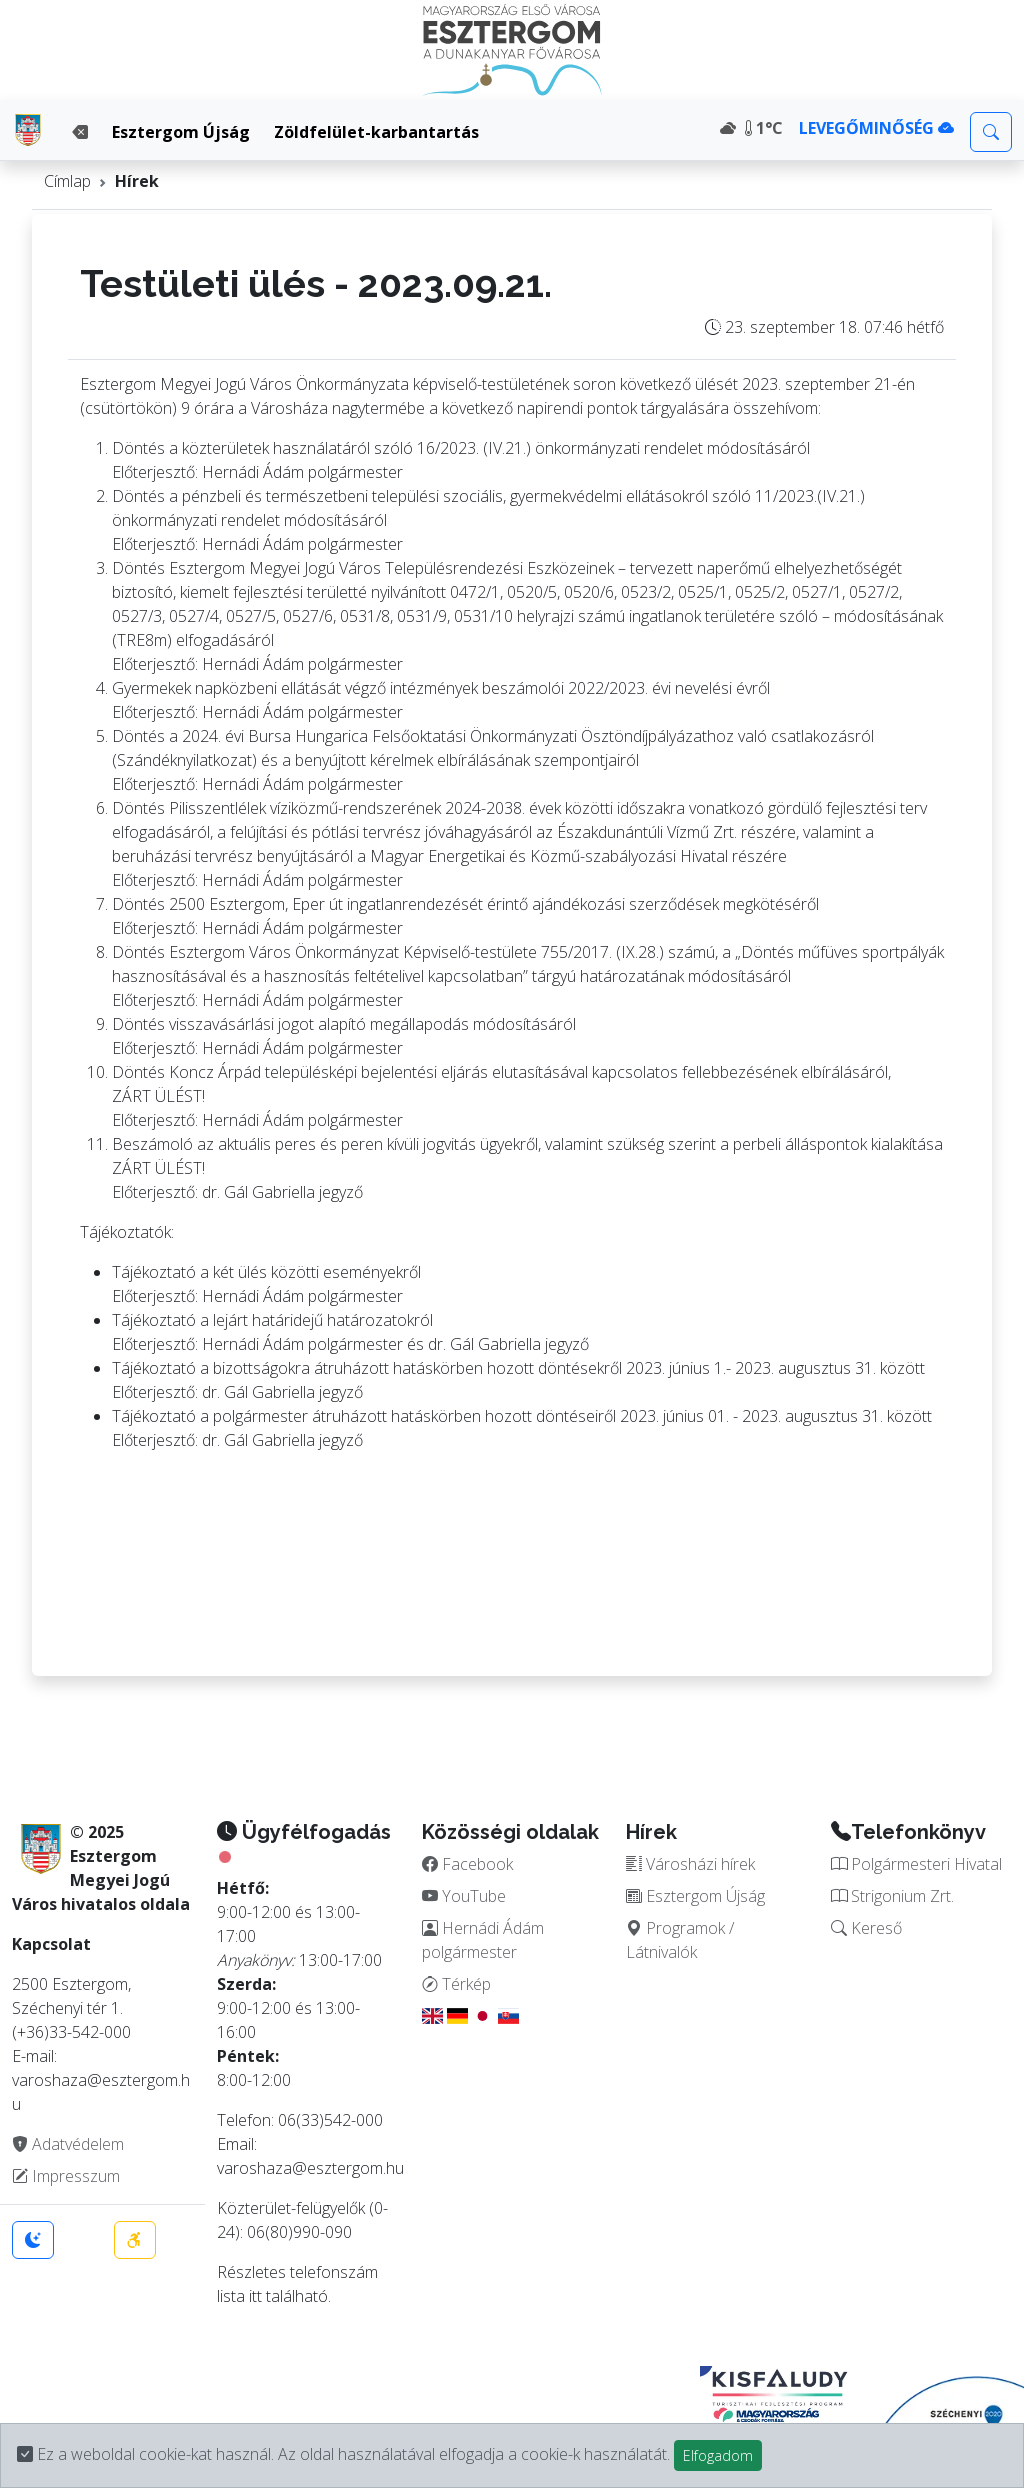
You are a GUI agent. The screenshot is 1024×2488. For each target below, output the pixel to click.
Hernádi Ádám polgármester (483, 1940)
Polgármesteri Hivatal (916, 1864)
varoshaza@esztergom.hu (310, 2168)
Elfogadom (718, 2455)
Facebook (467, 1864)
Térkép (456, 1984)
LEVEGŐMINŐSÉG (876, 128)
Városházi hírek (690, 1864)
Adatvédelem (68, 2144)
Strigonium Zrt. (892, 1896)
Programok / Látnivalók (680, 1940)
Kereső (866, 1928)
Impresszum (66, 2176)
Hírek (137, 181)
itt (255, 2296)
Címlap (67, 181)
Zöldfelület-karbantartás (376, 132)
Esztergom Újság (181, 132)
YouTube (464, 1896)
